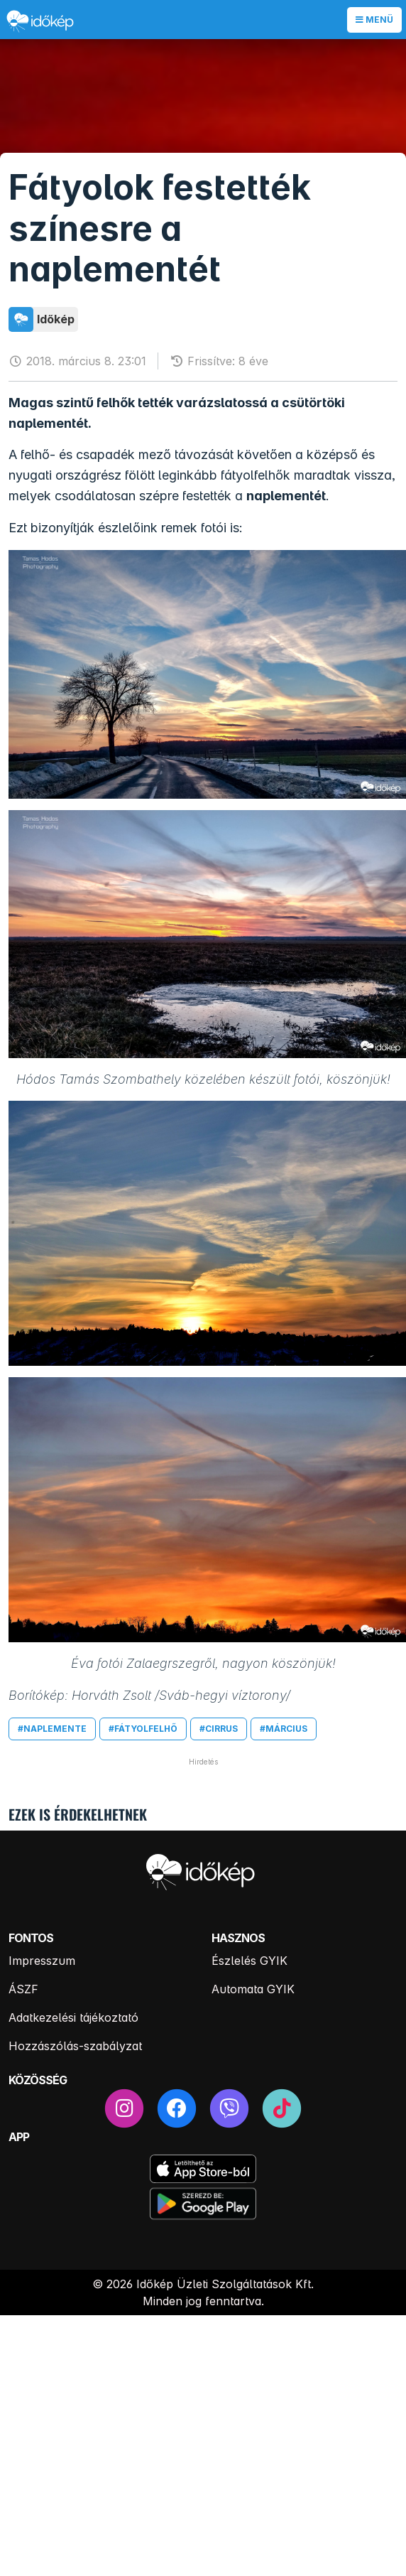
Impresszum (42, 1960)
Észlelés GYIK (249, 1960)
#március (283, 1728)
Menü (374, 19)
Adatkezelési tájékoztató (73, 2017)
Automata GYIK (253, 1989)
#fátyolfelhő (143, 1728)
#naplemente (52, 1728)
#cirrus (218, 1728)
